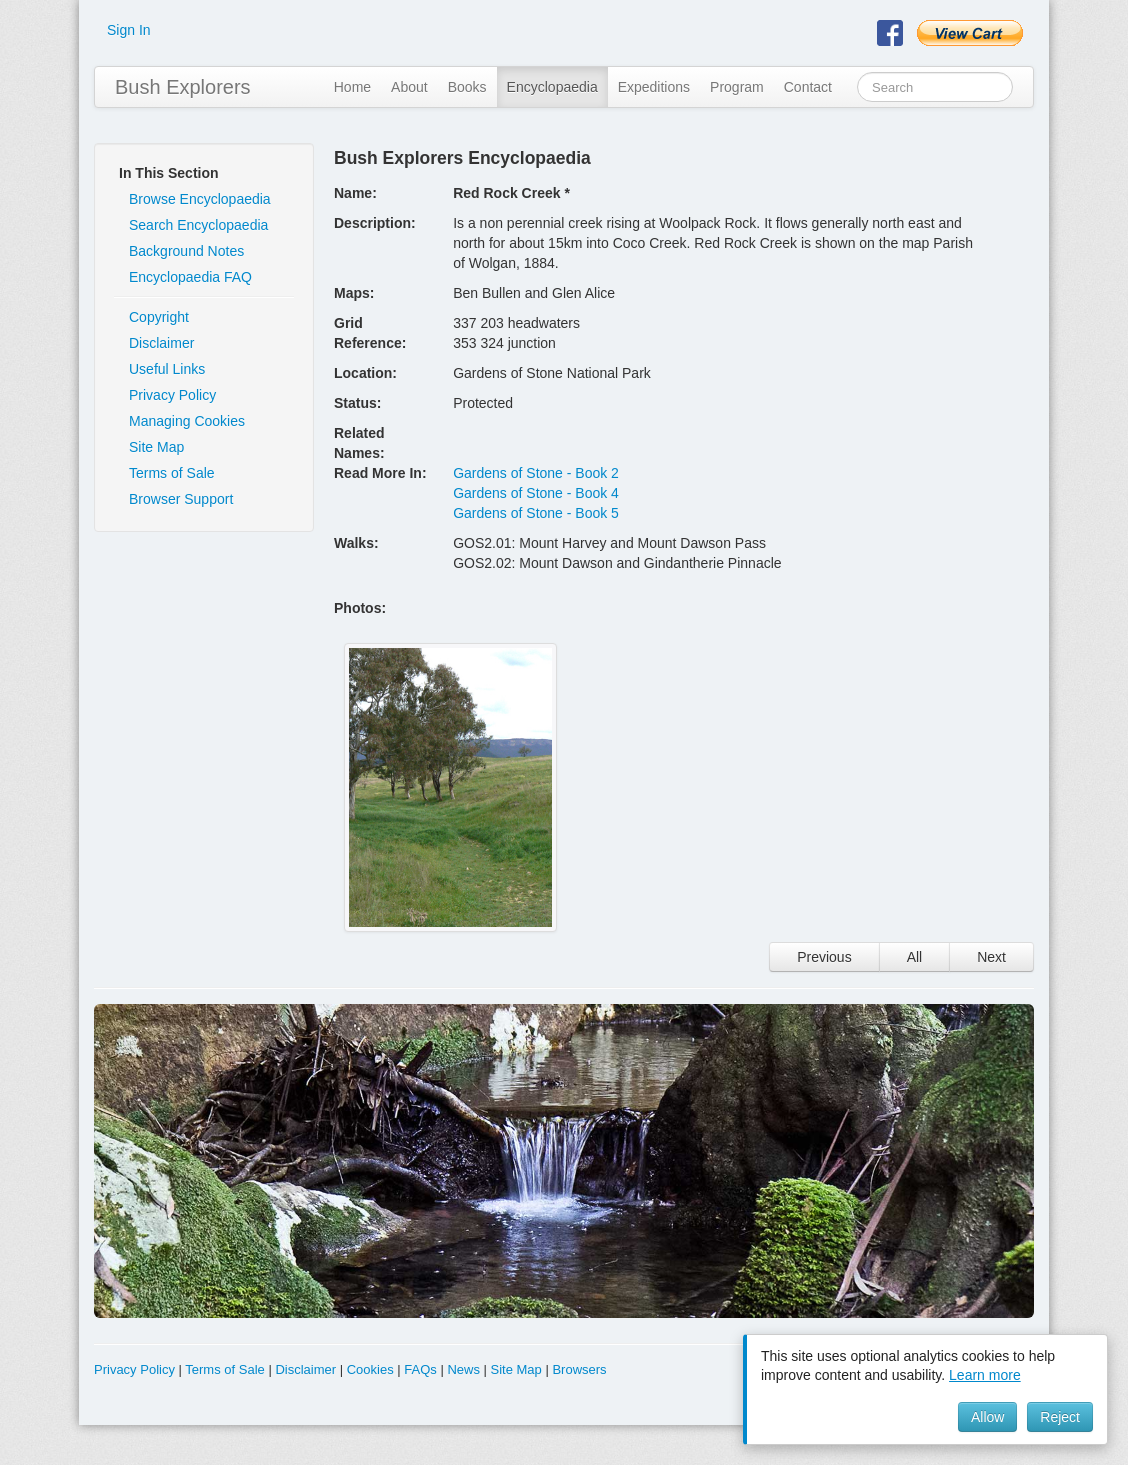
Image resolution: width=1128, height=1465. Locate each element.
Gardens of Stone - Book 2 (536, 473)
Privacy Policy (172, 395)
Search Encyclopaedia (198, 225)
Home (352, 87)
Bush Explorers (183, 87)
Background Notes (186, 251)
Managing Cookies (187, 421)
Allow (987, 1417)
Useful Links (167, 369)
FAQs (420, 1369)
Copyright (159, 317)
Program (737, 87)
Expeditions (654, 87)
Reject (1060, 1417)
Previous (824, 957)
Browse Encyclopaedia (200, 199)
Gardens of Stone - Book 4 (536, 493)
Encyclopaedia (552, 87)
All (915, 957)
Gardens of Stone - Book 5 (536, 513)
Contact (808, 87)
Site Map (156, 447)
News (463, 1369)
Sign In (129, 30)
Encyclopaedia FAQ (190, 277)
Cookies (370, 1369)
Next (991, 957)
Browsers (579, 1369)
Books (467, 87)
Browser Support (181, 499)
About (409, 87)
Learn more (985, 1375)
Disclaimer (161, 343)
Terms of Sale (172, 473)
